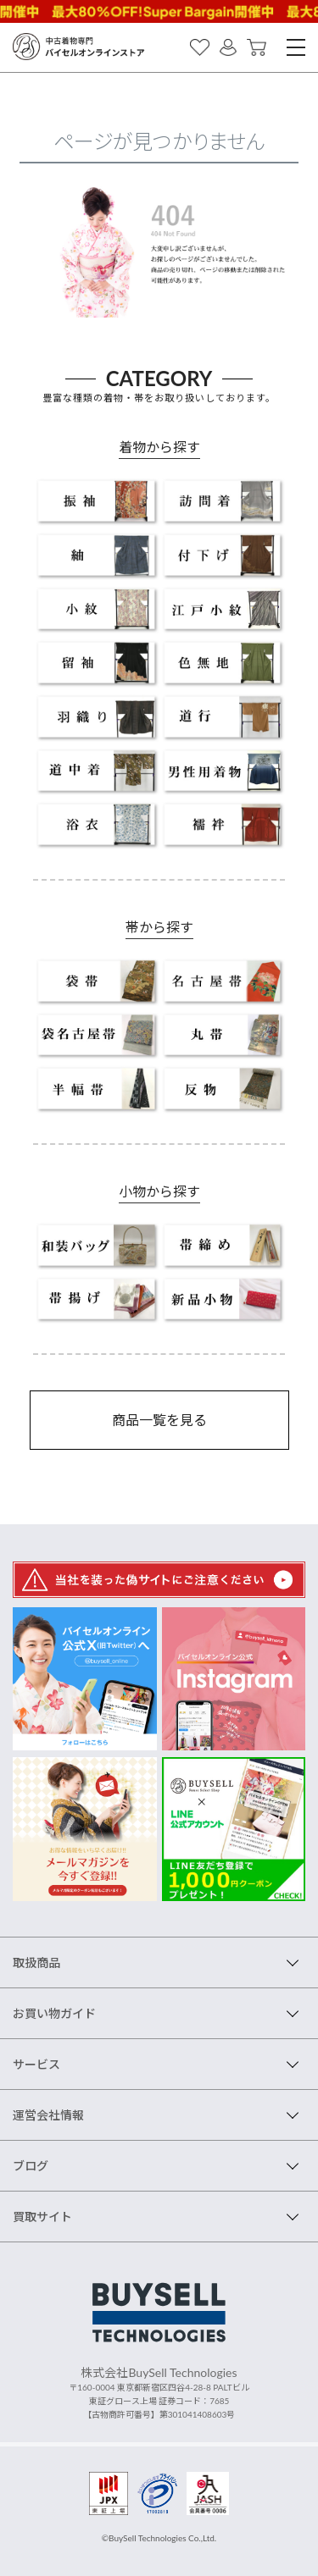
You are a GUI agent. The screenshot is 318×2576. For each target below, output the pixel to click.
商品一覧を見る (159, 1420)
